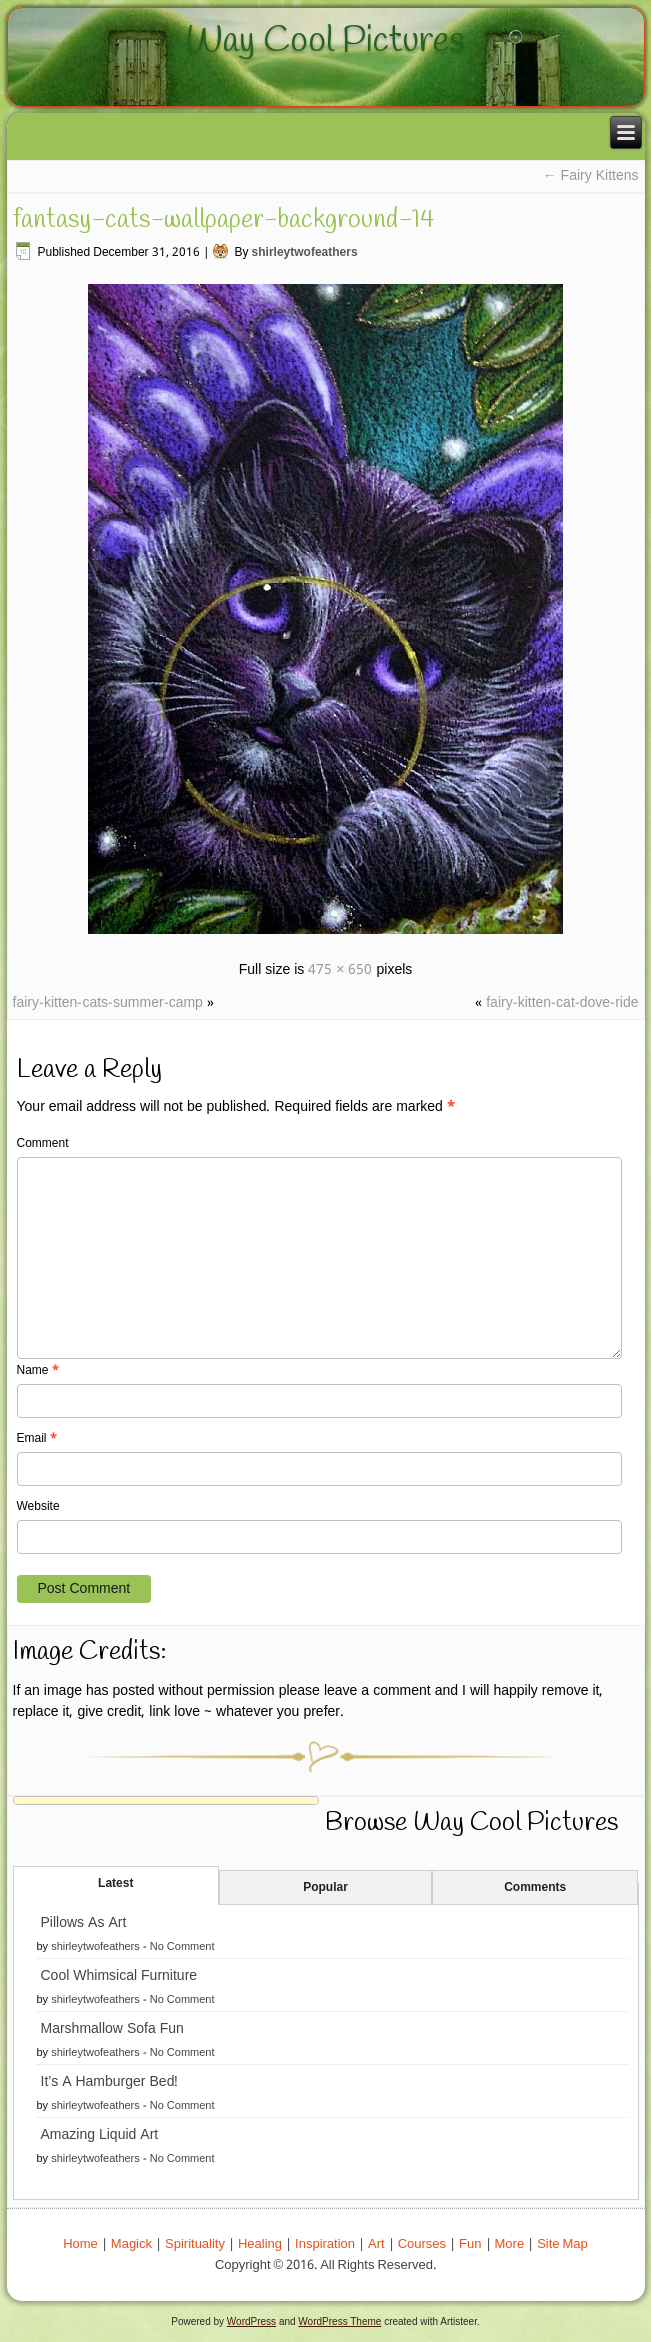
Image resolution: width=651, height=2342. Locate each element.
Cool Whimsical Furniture (119, 1976)
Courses (422, 2244)
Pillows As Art (84, 1923)
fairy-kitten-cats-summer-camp (108, 1003)
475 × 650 (340, 970)
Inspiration (325, 2244)
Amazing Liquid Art (100, 2135)
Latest (115, 1884)
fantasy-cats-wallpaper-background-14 (223, 220)
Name (38, 1371)
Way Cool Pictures (325, 41)
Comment (43, 1144)
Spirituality (195, 2244)
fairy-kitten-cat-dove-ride (562, 1003)
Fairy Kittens (591, 176)
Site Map (562, 2244)
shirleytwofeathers (305, 253)
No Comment (182, 1947)
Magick (131, 2244)
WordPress (251, 2321)
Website (38, 1507)
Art (376, 2244)
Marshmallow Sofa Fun (112, 2029)
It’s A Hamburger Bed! (110, 2082)
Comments (535, 1888)
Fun (470, 2244)
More (510, 2244)
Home (80, 2244)
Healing (260, 2244)
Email (37, 1439)
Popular (325, 1888)
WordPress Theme (339, 2321)
